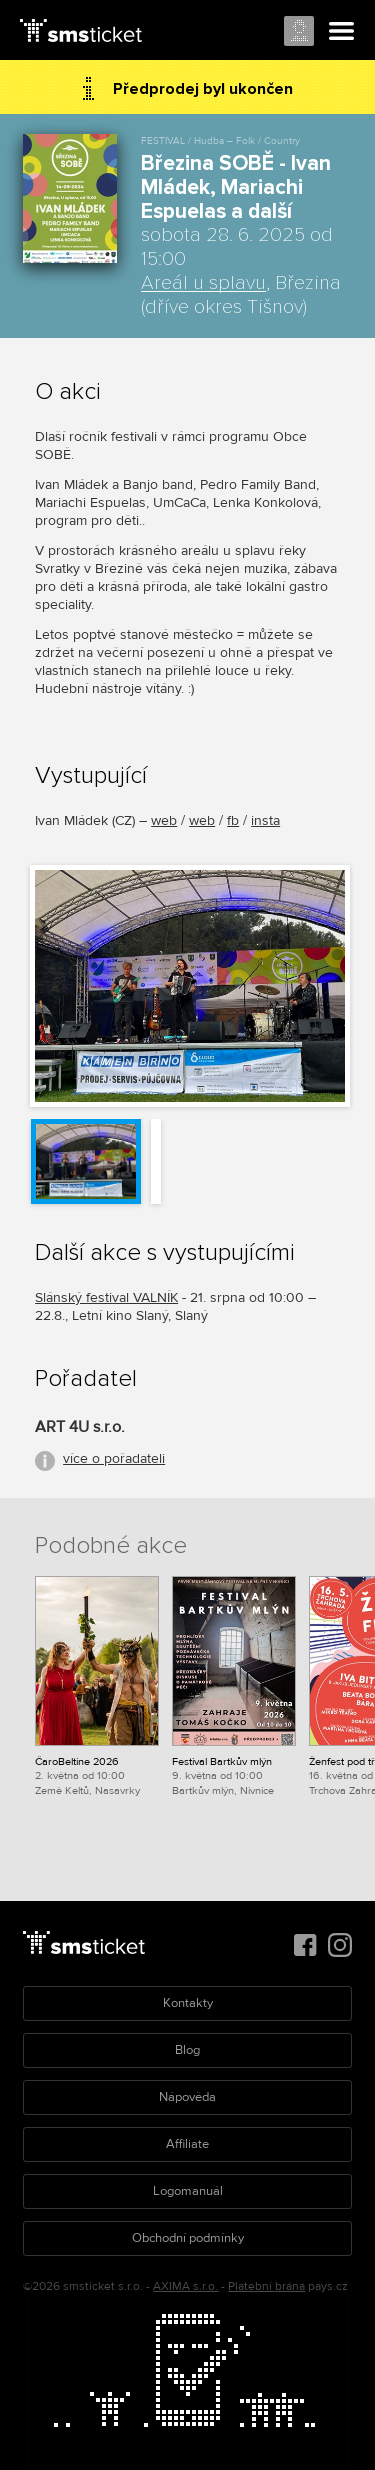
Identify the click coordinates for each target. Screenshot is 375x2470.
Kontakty (188, 2003)
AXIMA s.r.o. (185, 2286)
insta (265, 820)
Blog (187, 2050)
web (164, 820)
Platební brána (266, 2286)
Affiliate (187, 2144)
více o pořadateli (114, 1458)
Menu (342, 32)
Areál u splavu (203, 283)
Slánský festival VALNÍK (106, 1297)
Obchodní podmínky (188, 2238)
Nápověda (187, 2097)
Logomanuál (188, 2191)
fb (233, 820)
